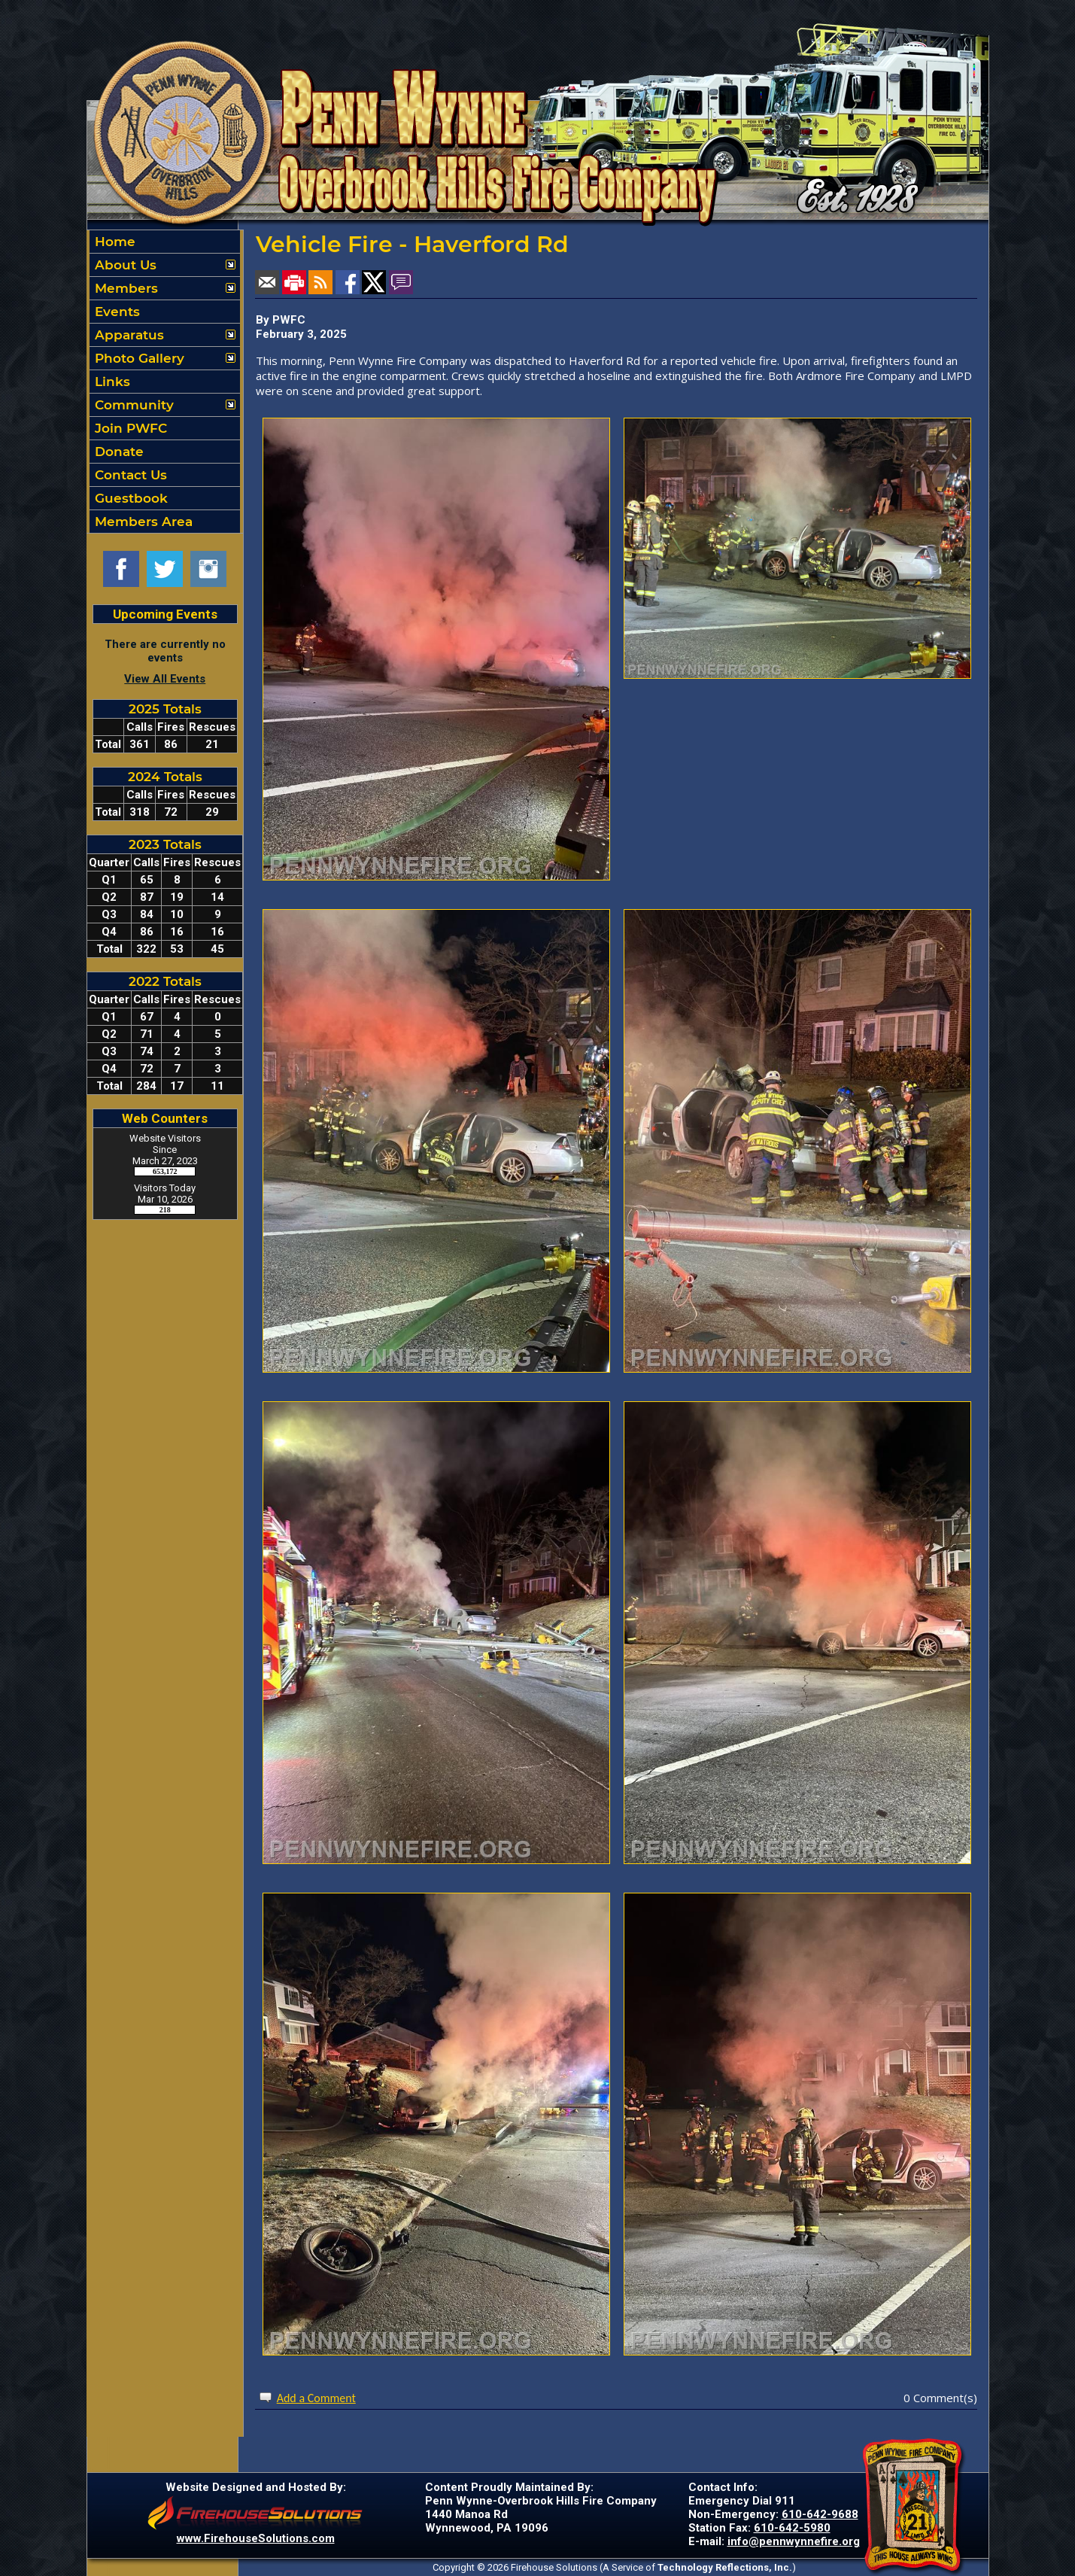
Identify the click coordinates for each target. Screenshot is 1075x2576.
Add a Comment (316, 2398)
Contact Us (129, 474)
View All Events (164, 679)
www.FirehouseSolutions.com (256, 2538)
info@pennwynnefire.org (793, 2541)
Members (124, 288)
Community (132, 404)
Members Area (142, 521)
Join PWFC (129, 428)
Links (110, 381)
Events (115, 311)
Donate (117, 451)
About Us (123, 264)
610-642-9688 (820, 2514)
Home (113, 241)
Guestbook (129, 498)
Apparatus (127, 334)
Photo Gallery (137, 358)
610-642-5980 (792, 2528)
